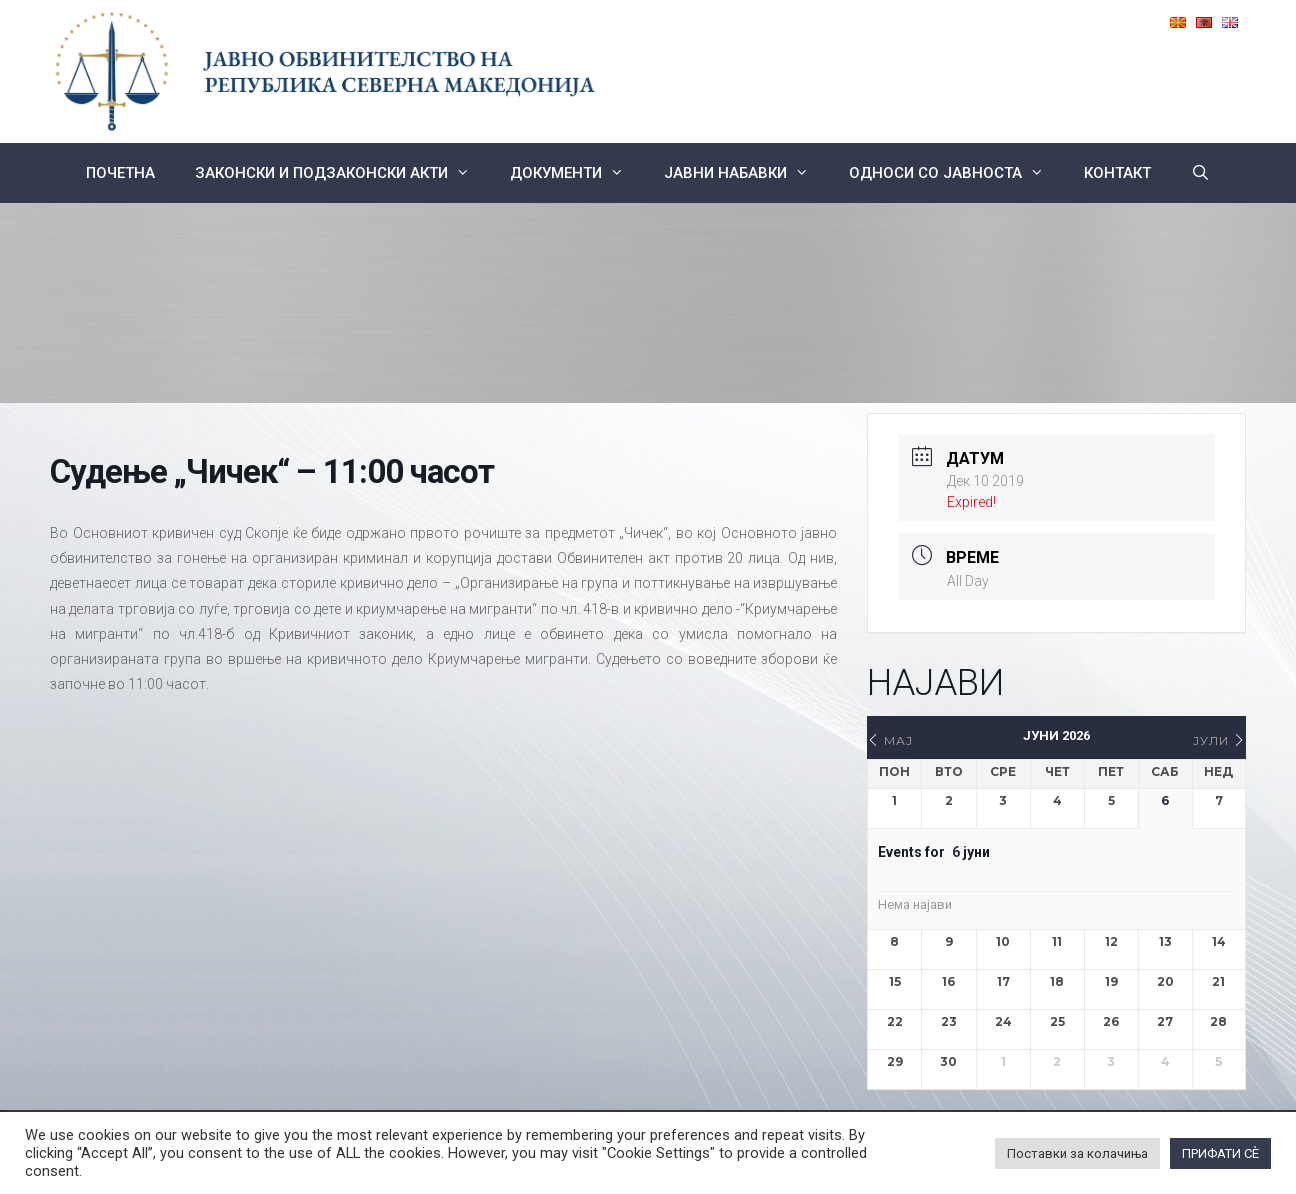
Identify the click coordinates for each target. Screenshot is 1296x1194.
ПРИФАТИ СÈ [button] (1220, 1153)
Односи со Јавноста (956, 173)
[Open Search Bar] (1200, 173)
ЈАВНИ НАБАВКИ (746, 173)
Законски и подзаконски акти (342, 173)
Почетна (120, 173)
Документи (577, 173)
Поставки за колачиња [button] (1077, 1153)
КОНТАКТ (1117, 173)
